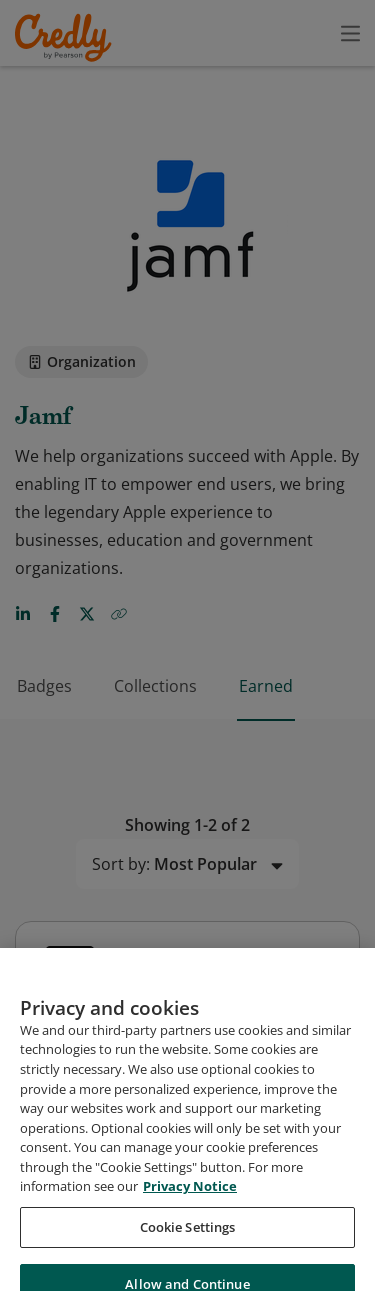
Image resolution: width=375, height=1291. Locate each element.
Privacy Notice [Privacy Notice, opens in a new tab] (190, 1200)
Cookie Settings (188, 1240)
